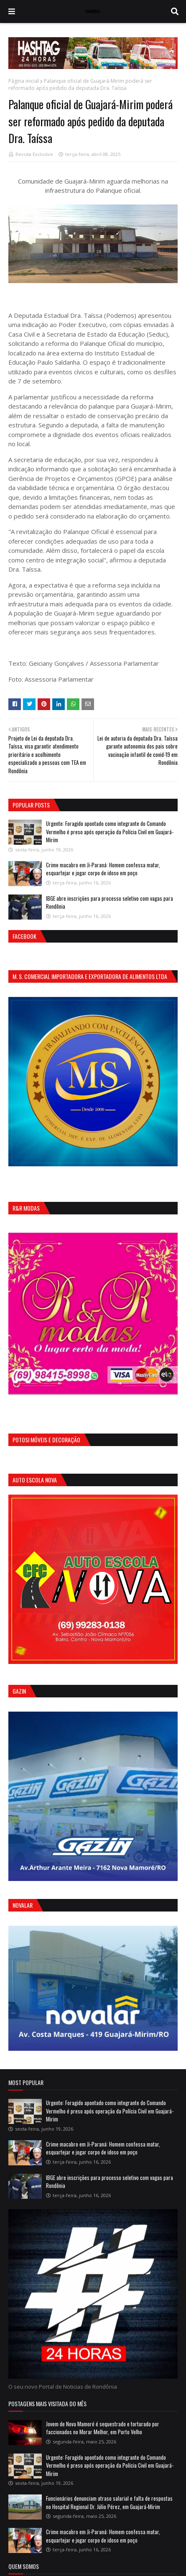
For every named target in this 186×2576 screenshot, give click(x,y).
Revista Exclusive (34, 154)
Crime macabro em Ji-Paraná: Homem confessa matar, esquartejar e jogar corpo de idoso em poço (103, 869)
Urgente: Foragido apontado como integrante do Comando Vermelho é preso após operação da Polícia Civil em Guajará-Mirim (109, 831)
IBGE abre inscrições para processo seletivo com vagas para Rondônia (109, 902)
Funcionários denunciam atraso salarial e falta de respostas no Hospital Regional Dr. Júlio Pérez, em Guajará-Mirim (109, 2502)
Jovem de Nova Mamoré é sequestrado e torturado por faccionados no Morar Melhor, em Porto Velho (102, 2428)
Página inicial (23, 80)
